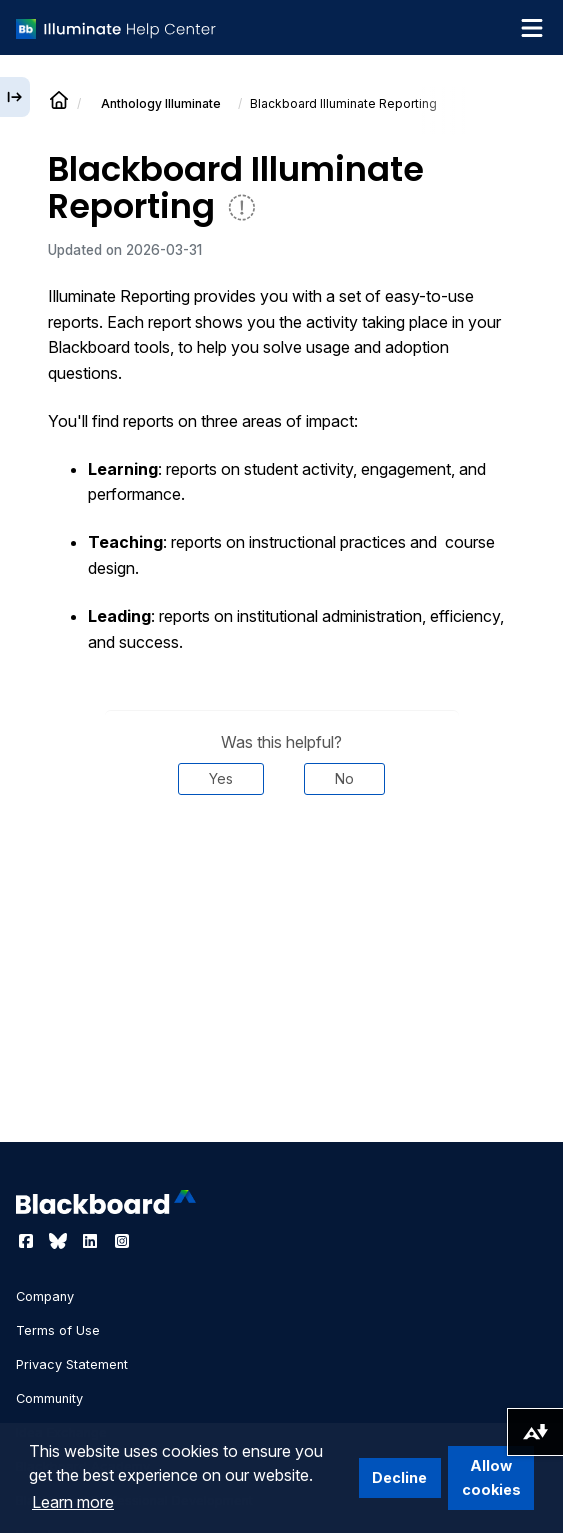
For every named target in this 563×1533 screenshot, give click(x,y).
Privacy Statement (72, 1364)
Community (49, 1398)
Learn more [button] (73, 1502)
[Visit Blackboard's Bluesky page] (60, 1241)
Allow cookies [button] (491, 1477)
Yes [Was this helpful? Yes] (221, 778)
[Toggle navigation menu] (532, 28)
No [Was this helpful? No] (344, 778)
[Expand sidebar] (15, 97)
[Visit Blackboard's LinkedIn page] (92, 1241)
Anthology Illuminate (161, 103)
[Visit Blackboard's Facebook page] (28, 1241)
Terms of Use (58, 1330)
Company (45, 1296)
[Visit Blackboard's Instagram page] (122, 1241)
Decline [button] (399, 1477)
